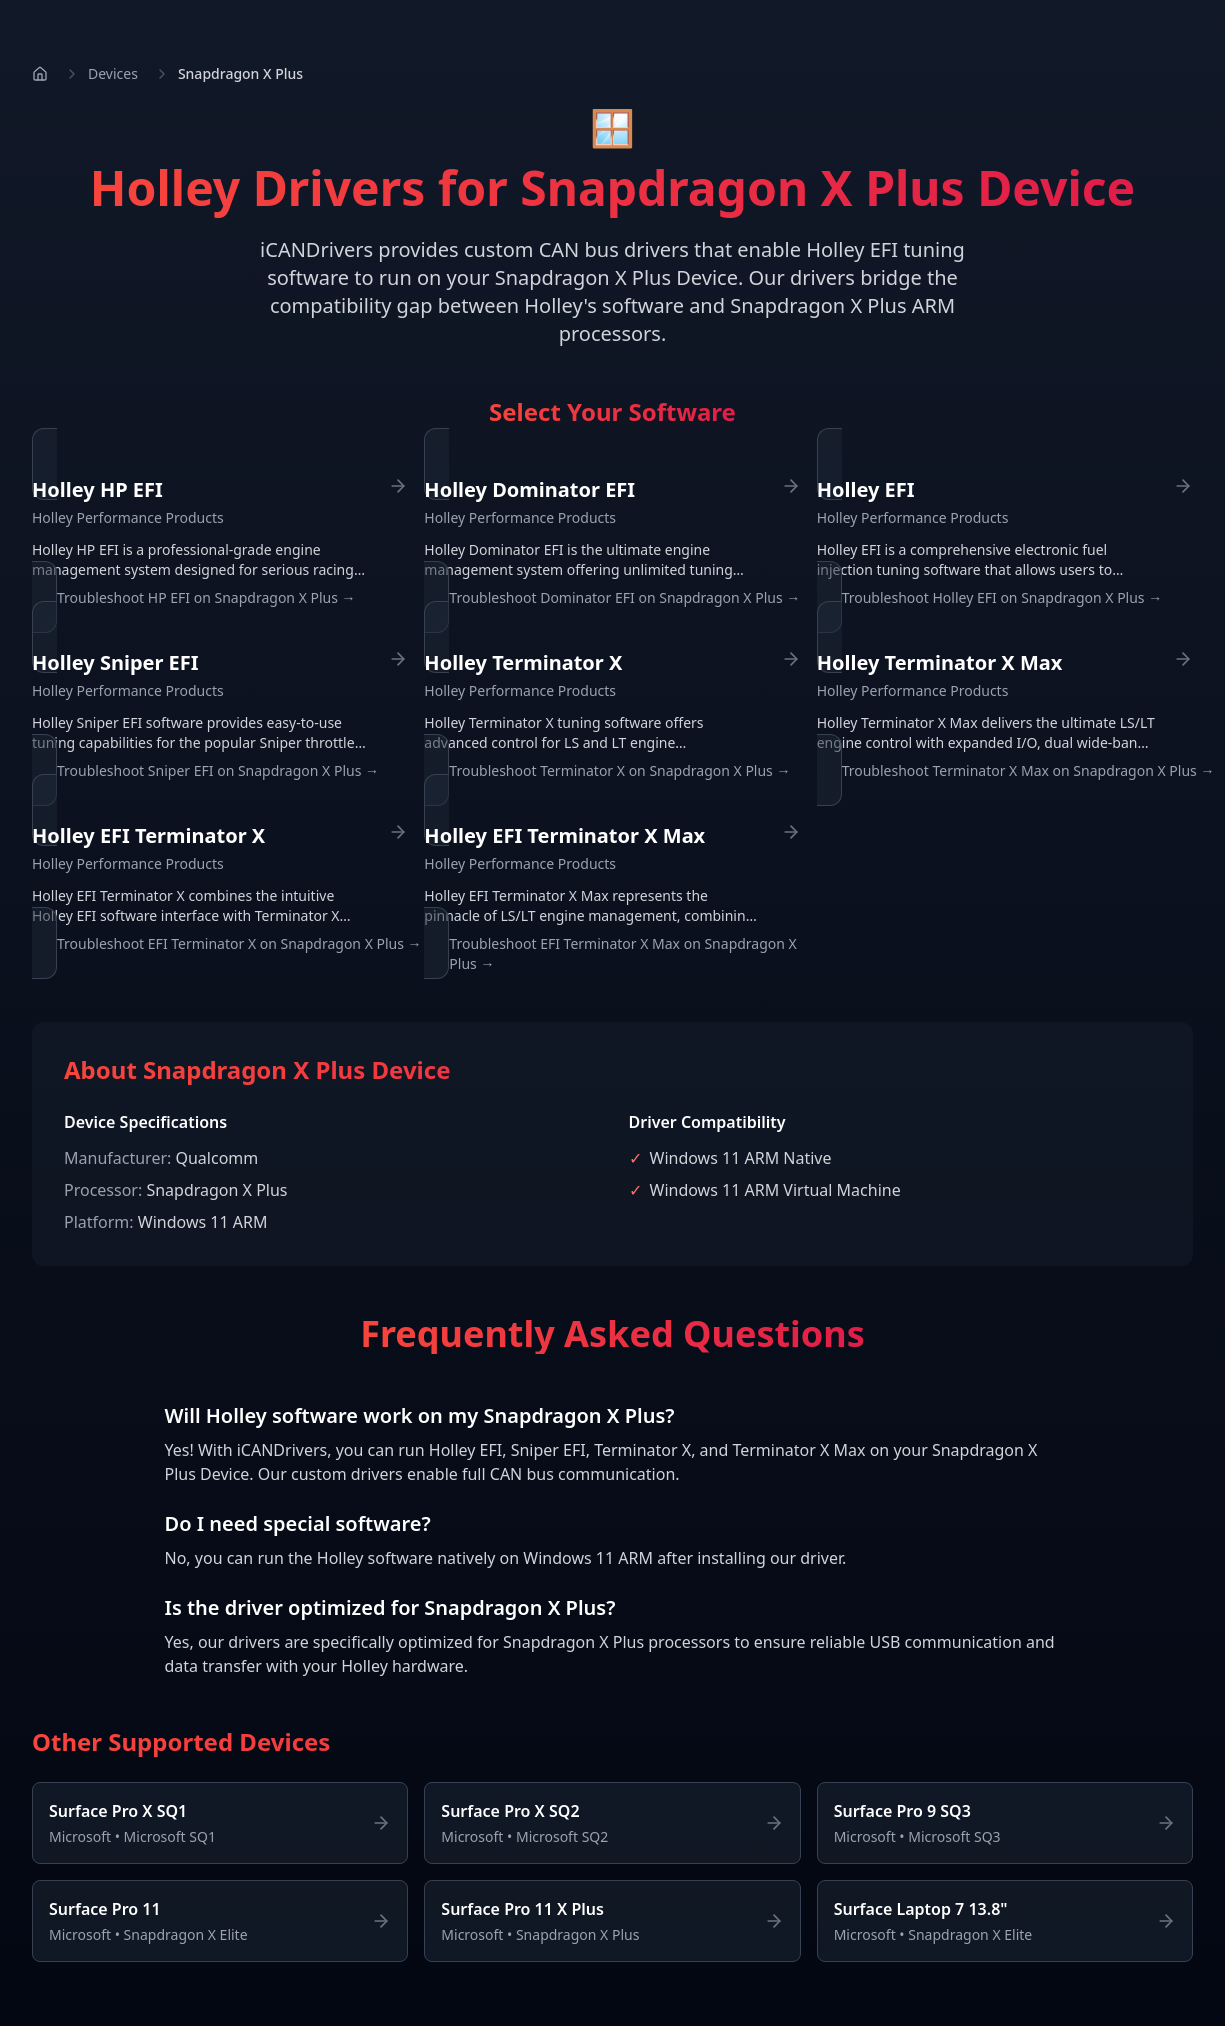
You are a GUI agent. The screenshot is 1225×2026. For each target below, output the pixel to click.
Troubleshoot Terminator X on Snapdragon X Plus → (619, 770)
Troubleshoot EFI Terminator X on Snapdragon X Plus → (239, 943)
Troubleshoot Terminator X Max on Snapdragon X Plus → (1028, 770)
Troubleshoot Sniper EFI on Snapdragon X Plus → (218, 770)
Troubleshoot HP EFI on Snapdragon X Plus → (206, 597)
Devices (113, 73)
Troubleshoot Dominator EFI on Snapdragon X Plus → (624, 597)
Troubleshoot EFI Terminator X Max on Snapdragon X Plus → (622, 953)
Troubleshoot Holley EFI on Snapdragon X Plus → (1002, 597)
